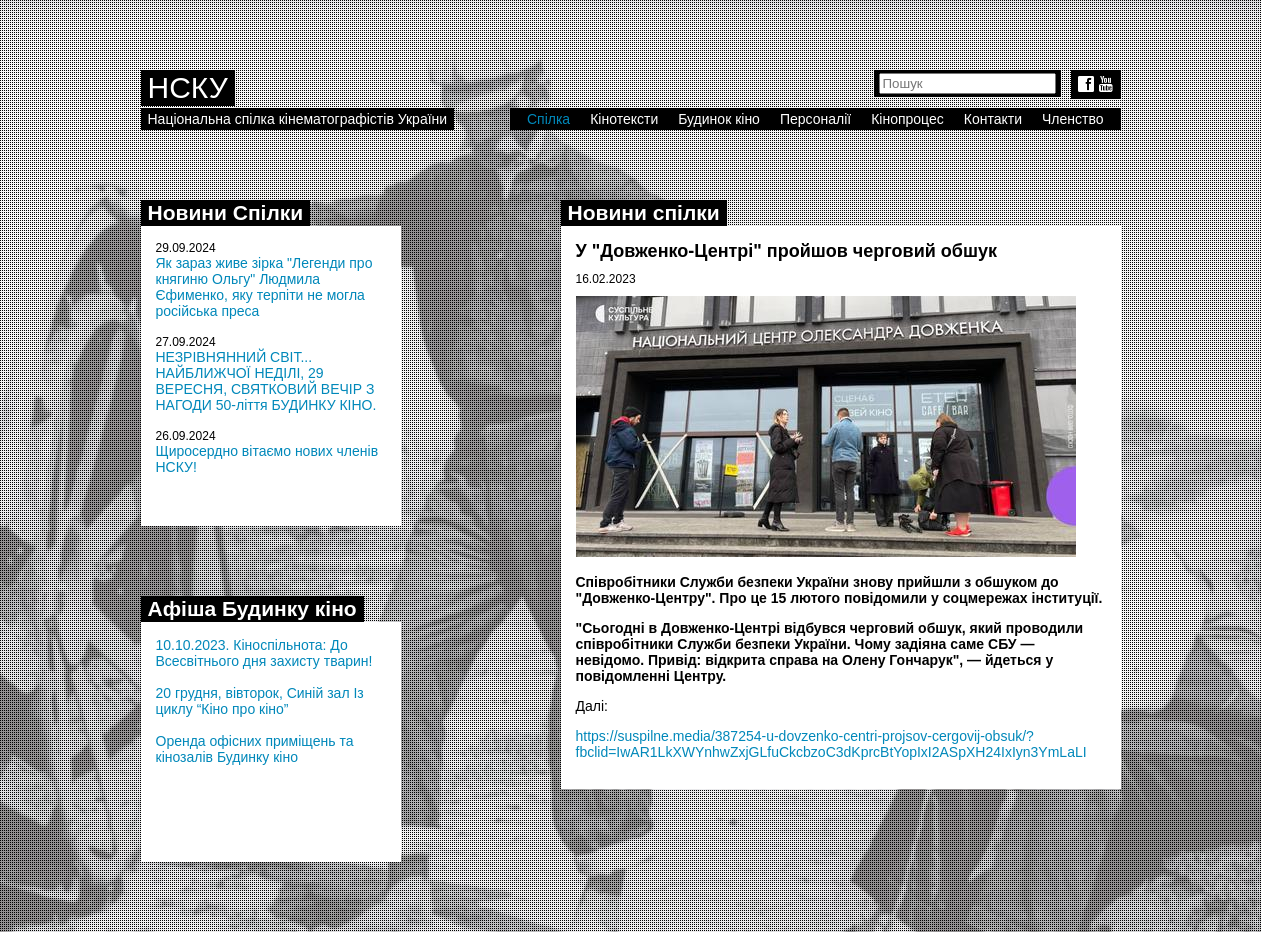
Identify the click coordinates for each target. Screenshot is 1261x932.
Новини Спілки (226, 212)
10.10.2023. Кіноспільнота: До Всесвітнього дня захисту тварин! (264, 653)
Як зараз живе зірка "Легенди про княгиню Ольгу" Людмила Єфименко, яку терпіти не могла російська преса (264, 287)
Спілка (548, 119)
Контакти (993, 119)
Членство (1073, 119)
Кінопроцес (907, 119)
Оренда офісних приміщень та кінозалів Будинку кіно (255, 749)
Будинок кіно (719, 119)
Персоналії (815, 119)
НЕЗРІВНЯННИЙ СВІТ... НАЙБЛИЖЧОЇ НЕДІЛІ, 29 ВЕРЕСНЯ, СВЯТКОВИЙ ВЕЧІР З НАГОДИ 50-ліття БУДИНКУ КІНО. (266, 381)
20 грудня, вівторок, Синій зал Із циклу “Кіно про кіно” (260, 701)
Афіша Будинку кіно (252, 608)
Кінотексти (624, 119)
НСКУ (188, 87)
